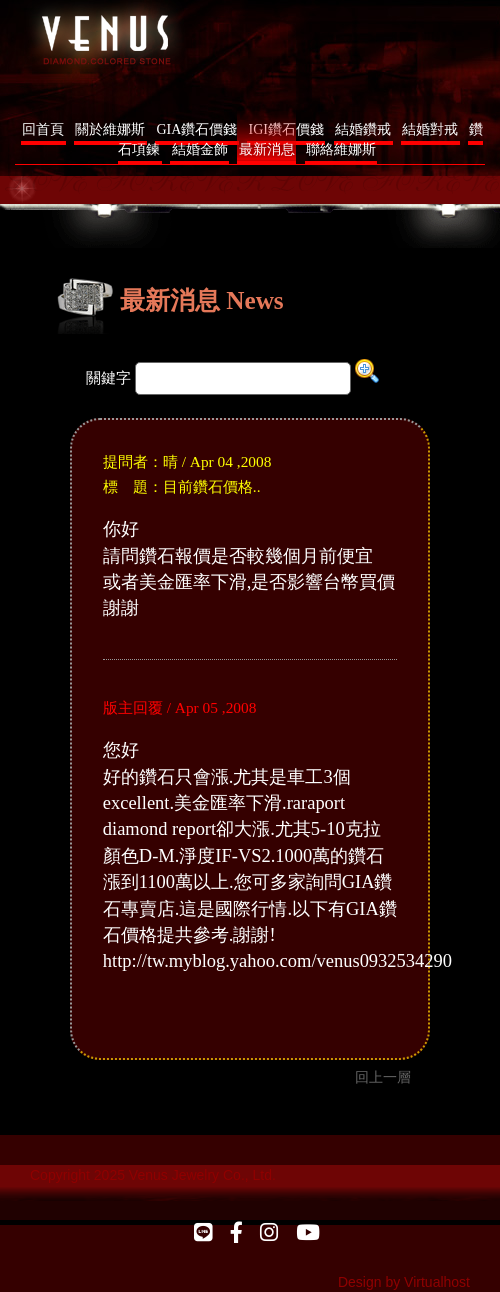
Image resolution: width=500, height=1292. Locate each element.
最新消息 (267, 149)
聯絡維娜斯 (341, 149)
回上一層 (383, 1077)
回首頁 (43, 129)
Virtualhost (437, 1282)
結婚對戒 (430, 129)
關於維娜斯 (110, 129)
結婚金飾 (200, 149)
